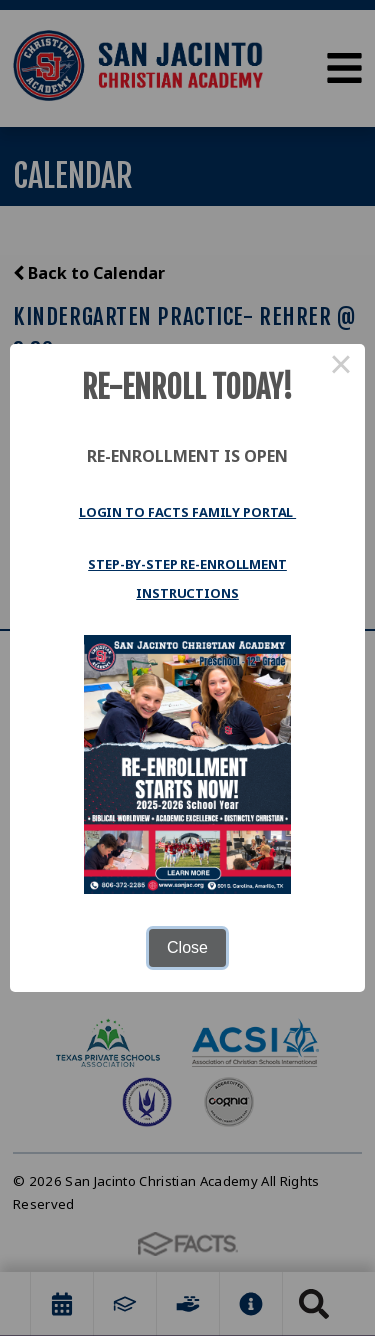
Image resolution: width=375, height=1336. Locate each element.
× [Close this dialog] (341, 368)
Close (187, 947)
